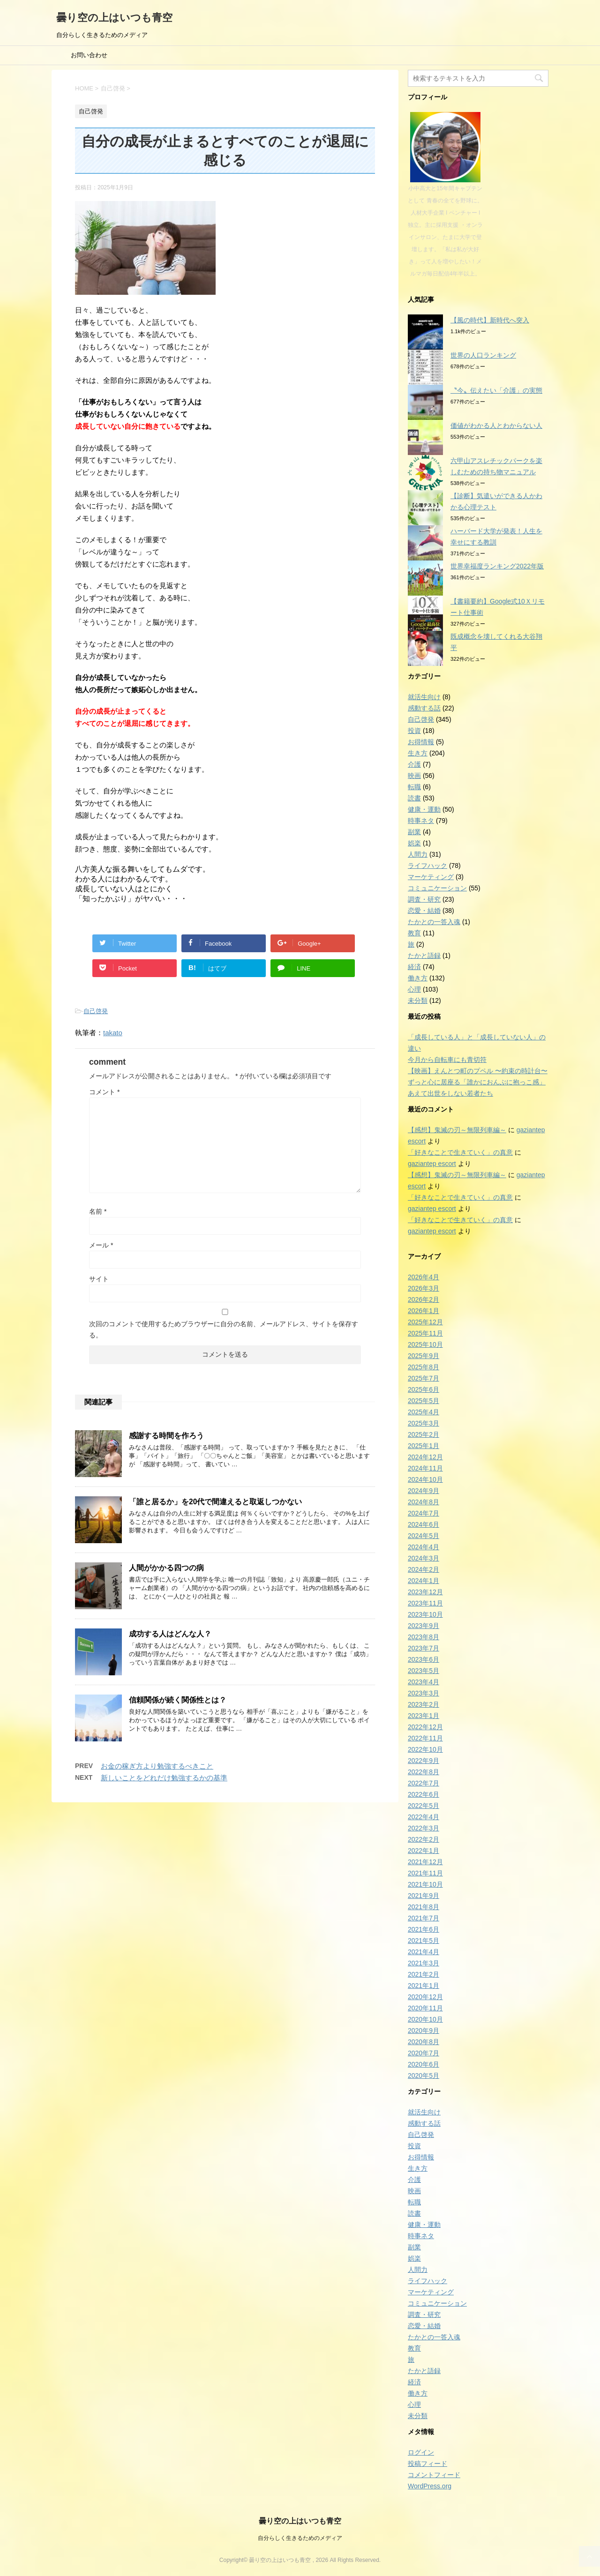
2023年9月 (423, 1625)
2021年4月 (423, 1952)
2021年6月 (423, 1929)
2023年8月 (423, 1637)
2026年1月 (423, 1310)
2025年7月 (423, 1378)
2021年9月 (423, 1895)
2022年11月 (425, 1738)
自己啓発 (95, 1011)
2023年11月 (425, 1603)
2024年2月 (423, 1569)
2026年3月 (423, 1288)
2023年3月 (423, 1693)
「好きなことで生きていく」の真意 (460, 1152)
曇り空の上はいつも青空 (114, 17)
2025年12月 (425, 1322)
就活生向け (424, 697)
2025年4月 (423, 1412)
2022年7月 (423, 1783)
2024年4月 (423, 1547)
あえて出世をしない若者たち (450, 1093)
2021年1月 (423, 1985)
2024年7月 (423, 1513)
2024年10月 (425, 1479)
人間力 (418, 854)
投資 (414, 730)
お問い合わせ (89, 55)
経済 (414, 967)
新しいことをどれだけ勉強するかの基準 (164, 1778)
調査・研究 (424, 899)
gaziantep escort (432, 1163)
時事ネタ (421, 820)
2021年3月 (423, 1963)
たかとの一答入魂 (434, 922)
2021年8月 (423, 1907)
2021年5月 (423, 1940)
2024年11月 (425, 1468)
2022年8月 (423, 1772)
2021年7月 (423, 1918)
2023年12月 (425, 1592)
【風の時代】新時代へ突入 (489, 320)
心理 (414, 989)
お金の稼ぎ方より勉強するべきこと (157, 1766)
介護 (414, 764)
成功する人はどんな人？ (170, 1634)
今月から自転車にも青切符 (447, 1059)
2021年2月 (423, 1974)
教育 (414, 933)
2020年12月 (425, 1997)
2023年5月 (423, 1670)
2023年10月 (425, 1614)
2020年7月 (423, 2053)
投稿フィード (427, 2463)
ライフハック (427, 865)
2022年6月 (423, 1794)
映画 (414, 775)
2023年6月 (423, 1659)
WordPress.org (429, 2486)
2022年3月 (423, 1828)
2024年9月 (423, 1490)
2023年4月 (423, 1682)
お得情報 (421, 742)
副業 (414, 832)
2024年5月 (423, 1535)
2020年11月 (425, 2008)
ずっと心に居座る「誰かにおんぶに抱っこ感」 (477, 1082)
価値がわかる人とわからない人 (496, 425)
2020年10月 (425, 2019)
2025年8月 (423, 1367)
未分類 (418, 1000)
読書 (414, 798)
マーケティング (431, 877)
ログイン (421, 2452)
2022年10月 (425, 1749)
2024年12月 (425, 1457)
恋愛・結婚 (424, 910)
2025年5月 (423, 1400)
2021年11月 (425, 1873)
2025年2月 (423, 1434)
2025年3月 (423, 1423)
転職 (414, 787)
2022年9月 (423, 1760)
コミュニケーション (437, 888)
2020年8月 (423, 2042)
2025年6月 (423, 1389)
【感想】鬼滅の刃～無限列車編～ (457, 1130)
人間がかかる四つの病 (166, 1568)
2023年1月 (423, 1715)
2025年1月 (423, 1445)
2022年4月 (423, 1817)
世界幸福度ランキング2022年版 (497, 566)
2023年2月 (423, 1704)
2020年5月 (423, 2075)
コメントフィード (434, 2475)
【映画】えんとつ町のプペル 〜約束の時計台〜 (478, 1071)
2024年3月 (423, 1558)
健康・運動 (424, 809)
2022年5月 (423, 1805)
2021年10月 (425, 1884)
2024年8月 (423, 1502)
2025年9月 (423, 1355)
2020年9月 (423, 2030)
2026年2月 (423, 1299)
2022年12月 (425, 1727)
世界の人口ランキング (483, 355)
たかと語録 (424, 955)
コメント (104, 1092)
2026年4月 (423, 1277)
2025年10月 (425, 1344)
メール (101, 1245)
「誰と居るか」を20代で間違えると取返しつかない (215, 1502)
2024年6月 (423, 1524)
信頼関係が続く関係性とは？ (177, 1700)
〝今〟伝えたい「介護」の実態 (496, 390)
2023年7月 (423, 1648)
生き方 (418, 753)
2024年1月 (423, 1580)
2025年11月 (425, 1333)
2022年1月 (423, 1850)
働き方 (418, 978)
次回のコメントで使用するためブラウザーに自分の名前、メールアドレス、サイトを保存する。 (223, 1329)
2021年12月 (425, 1862)
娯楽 (414, 843)
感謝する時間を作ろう (166, 1436)
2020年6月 (423, 2064)
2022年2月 (423, 1839)
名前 (97, 1211)
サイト (99, 1279)
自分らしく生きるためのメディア (300, 2538)
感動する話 (424, 708)
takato (112, 1033)
